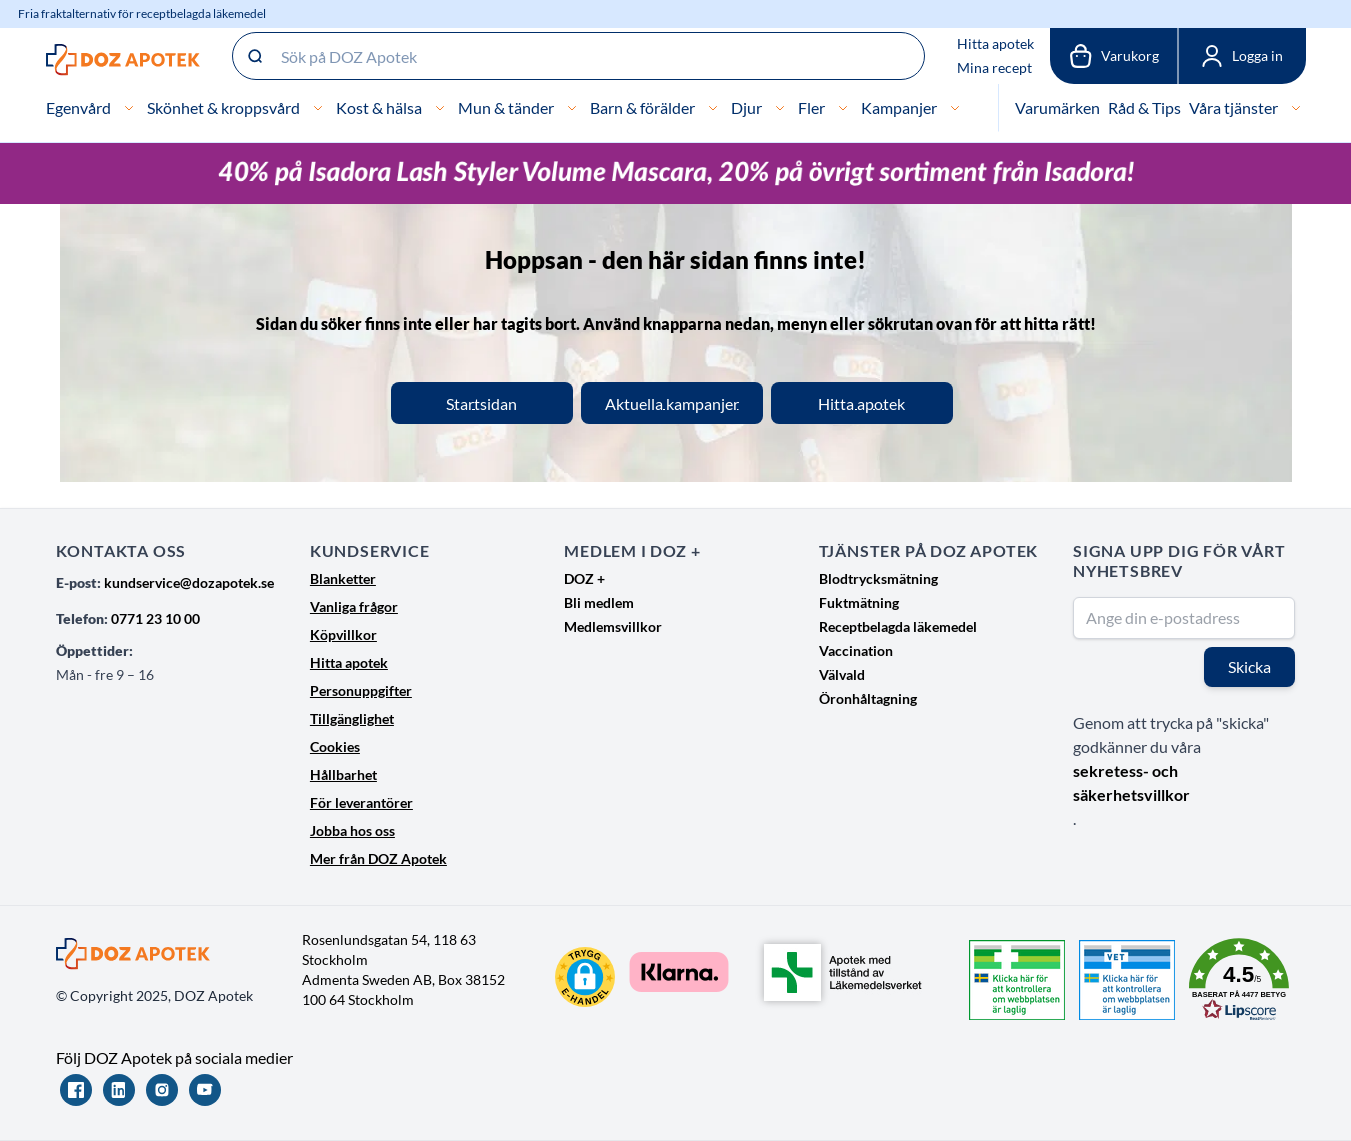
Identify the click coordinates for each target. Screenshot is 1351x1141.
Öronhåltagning (868, 698)
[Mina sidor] (1242, 56)
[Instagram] (162, 1090)
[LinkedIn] (119, 1090)
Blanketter (343, 578)
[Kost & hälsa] (440, 108)
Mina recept (994, 67)
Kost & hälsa (379, 107)
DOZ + (584, 578)
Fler (811, 107)
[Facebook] (76, 1090)
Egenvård (78, 107)
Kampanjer (899, 107)
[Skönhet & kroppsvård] (318, 108)
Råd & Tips (1144, 107)
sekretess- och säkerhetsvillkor (1131, 782)
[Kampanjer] (955, 108)
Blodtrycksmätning (878, 578)
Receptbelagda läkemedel (898, 626)
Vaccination (856, 650)
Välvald (842, 674)
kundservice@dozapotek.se (189, 582)
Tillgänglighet (352, 718)
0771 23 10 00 (155, 618)
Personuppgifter (361, 690)
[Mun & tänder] (572, 108)
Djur (746, 107)
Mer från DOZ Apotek (378, 858)
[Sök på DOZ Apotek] (578, 56)
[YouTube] (205, 1090)
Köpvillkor (343, 634)
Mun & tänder (506, 107)
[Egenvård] (129, 108)
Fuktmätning (859, 602)
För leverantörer (361, 802)
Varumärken (1057, 107)
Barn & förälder (642, 107)
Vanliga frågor (354, 606)
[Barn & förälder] (713, 108)
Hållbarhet (343, 774)
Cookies (335, 746)
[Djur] (780, 108)
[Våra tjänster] (1296, 108)
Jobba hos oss (352, 830)
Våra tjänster (1233, 107)
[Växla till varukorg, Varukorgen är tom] (1114, 56)
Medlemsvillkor (613, 626)
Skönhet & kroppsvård (223, 107)
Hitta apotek (995, 43)
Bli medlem (599, 602)
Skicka (1249, 666)
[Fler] (843, 108)
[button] (585, 977)
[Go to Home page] (123, 60)
